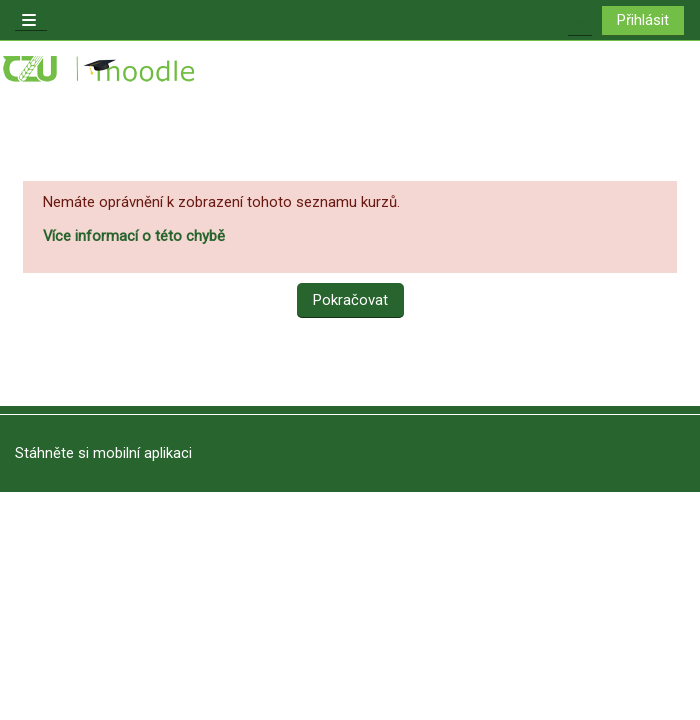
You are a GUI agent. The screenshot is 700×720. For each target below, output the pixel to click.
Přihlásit (643, 20)
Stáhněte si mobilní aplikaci (103, 453)
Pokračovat (350, 300)
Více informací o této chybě (134, 236)
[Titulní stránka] (100, 69)
